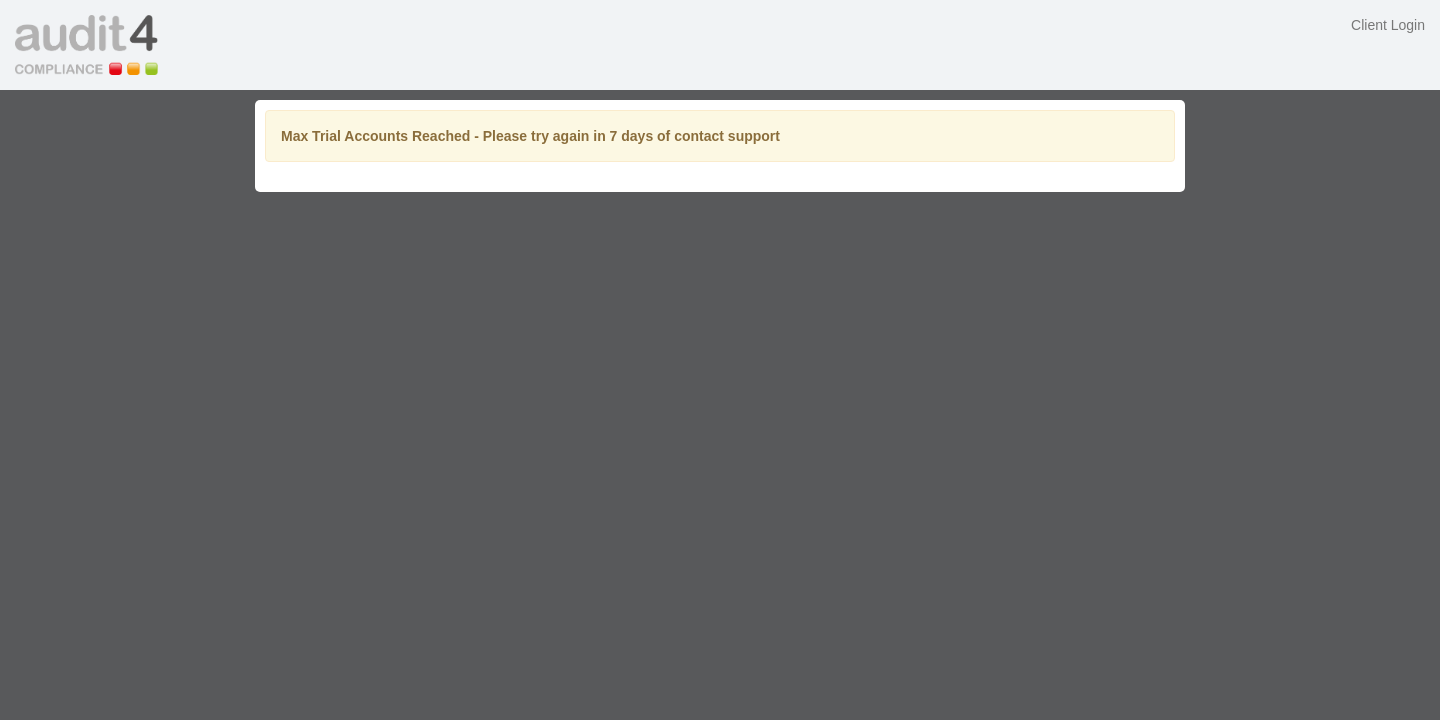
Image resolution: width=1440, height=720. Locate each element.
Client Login (1388, 25)
